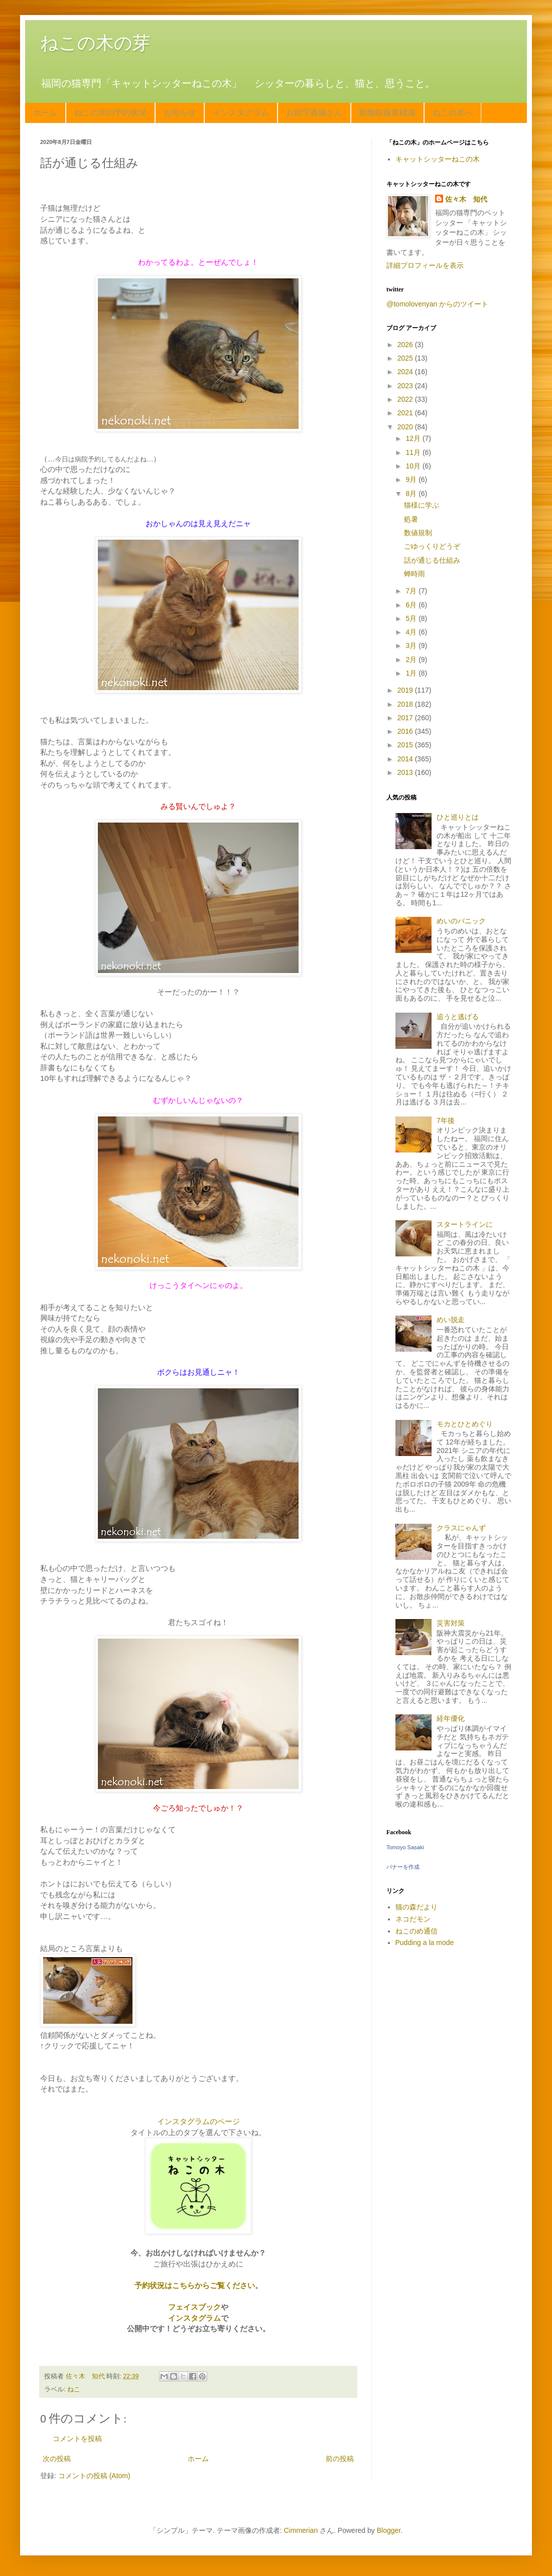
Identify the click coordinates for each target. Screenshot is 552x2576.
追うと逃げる (458, 1017)
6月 (412, 605)
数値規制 (418, 533)
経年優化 (451, 1718)
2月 (412, 660)
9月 (412, 479)
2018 (406, 704)
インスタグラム (241, 112)
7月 (412, 591)
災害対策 (451, 1623)
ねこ (73, 2389)
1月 (412, 673)
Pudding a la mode (424, 1943)
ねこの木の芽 (95, 43)
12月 (413, 438)
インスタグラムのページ (198, 2121)
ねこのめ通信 (416, 1931)
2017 (406, 718)
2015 (406, 745)
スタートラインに (465, 1224)
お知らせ (180, 112)
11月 (413, 452)
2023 (406, 386)
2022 (406, 399)
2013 (406, 772)
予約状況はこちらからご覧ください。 (198, 2285)
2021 (406, 413)
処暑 (411, 519)
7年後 (446, 1120)
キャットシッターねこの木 (437, 159)
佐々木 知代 (466, 199)
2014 (406, 759)
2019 (406, 690)
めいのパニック (461, 921)
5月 (412, 618)
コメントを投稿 (77, 2439)
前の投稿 (340, 2459)
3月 (412, 645)
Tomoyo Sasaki (405, 1847)
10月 (413, 466)
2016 (406, 731)
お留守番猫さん (314, 112)
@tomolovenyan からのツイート (437, 304)
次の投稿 (57, 2459)
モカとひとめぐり (465, 1424)
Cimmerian (301, 2530)
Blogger (388, 2530)
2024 (406, 372)
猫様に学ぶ (421, 505)
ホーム (45, 112)
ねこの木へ (453, 112)
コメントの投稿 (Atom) (94, 2476)
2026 (406, 345)
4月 (412, 632)
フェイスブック (194, 2307)
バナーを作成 (403, 1867)
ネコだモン (413, 1919)
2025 (406, 358)
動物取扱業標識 (387, 112)
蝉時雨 (414, 574)
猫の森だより (416, 1907)
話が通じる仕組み (432, 560)
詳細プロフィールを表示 (425, 265)
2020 (406, 427)
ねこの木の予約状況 (110, 112)
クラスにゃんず (461, 1528)
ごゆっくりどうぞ (432, 546)
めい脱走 (451, 1320)
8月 (412, 494)
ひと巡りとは (458, 817)
